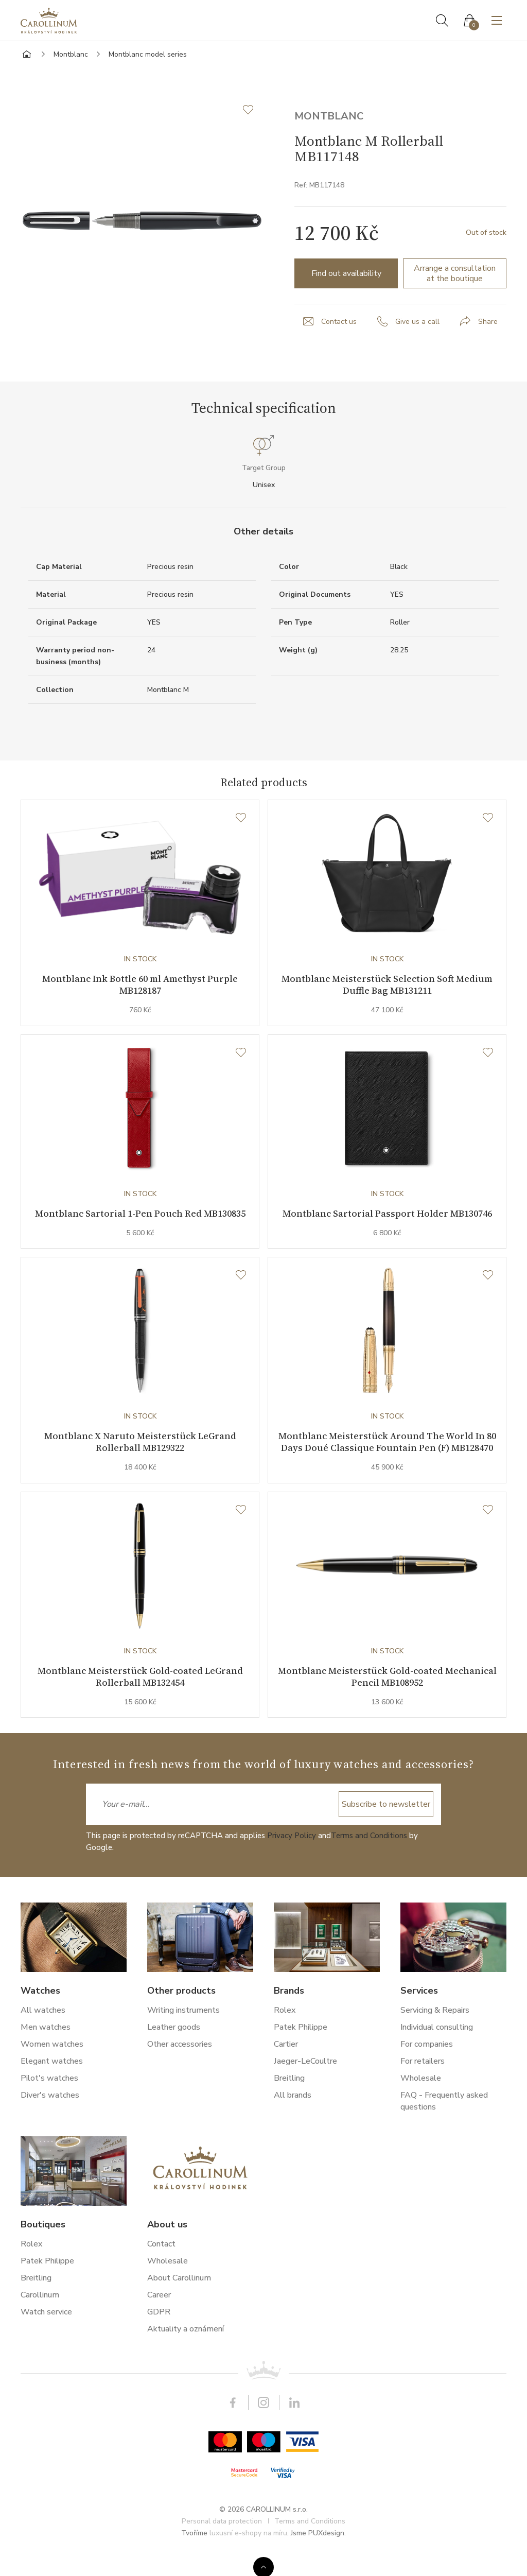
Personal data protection (222, 2543)
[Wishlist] (241, 818)
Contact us (339, 321)
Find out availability (346, 273)
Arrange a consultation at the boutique (455, 273)
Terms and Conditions (369, 1858)
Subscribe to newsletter (386, 1826)
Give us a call (417, 321)
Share (488, 321)
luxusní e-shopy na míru (248, 2555)
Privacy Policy (291, 1858)
